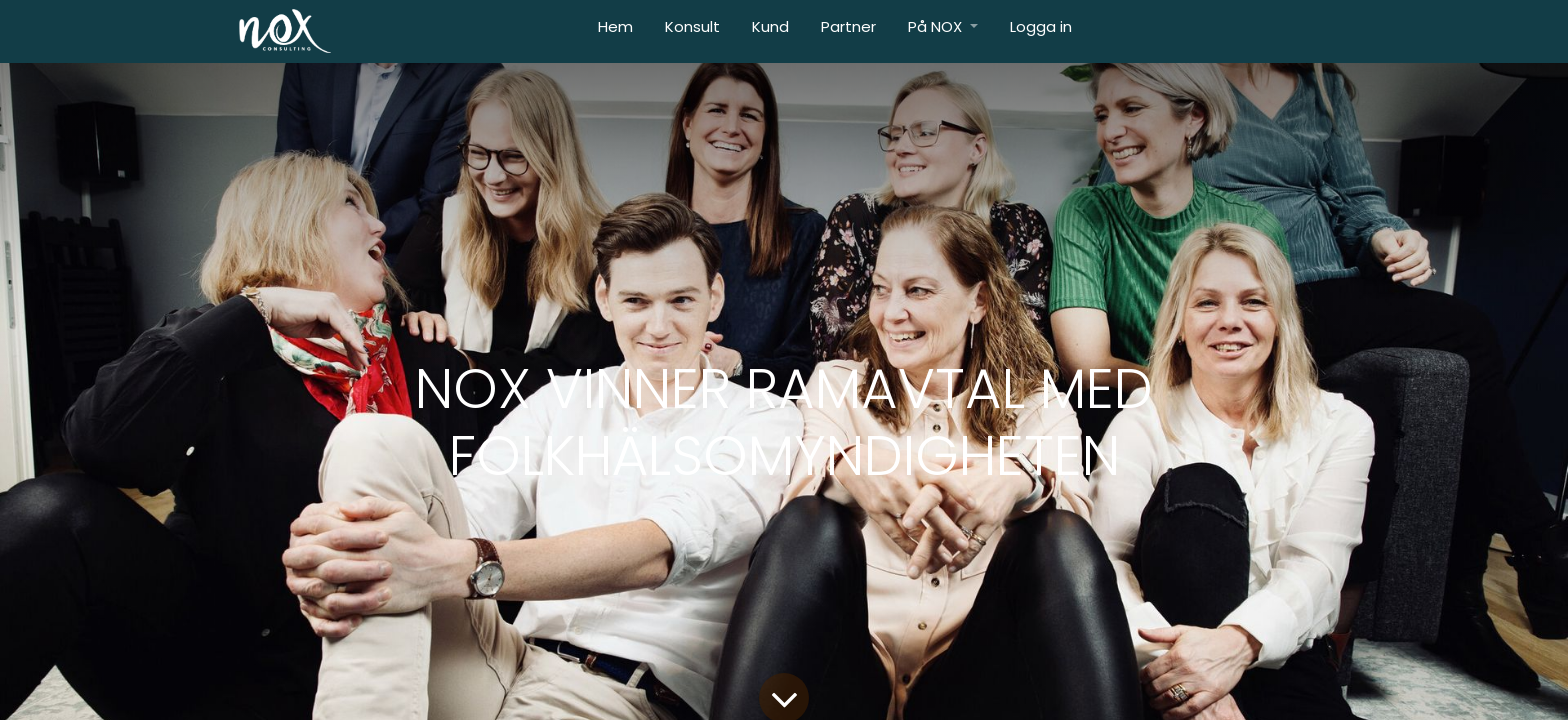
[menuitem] (615, 31)
